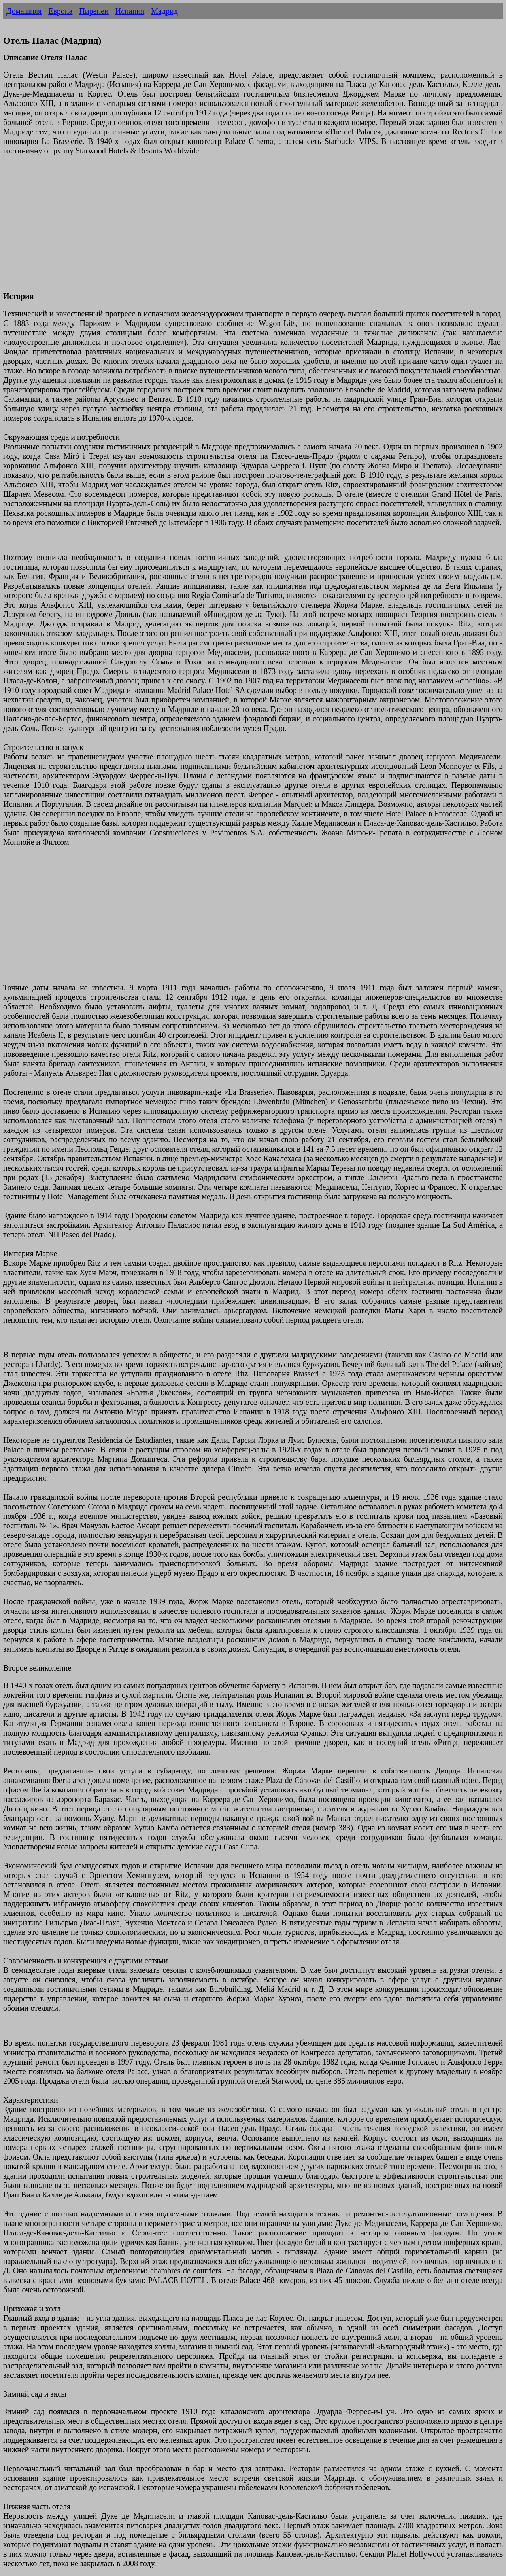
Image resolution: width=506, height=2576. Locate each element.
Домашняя (24, 11)
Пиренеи (93, 11)
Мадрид (164, 11)
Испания (130, 11)
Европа (60, 11)
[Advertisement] (240, 228)
